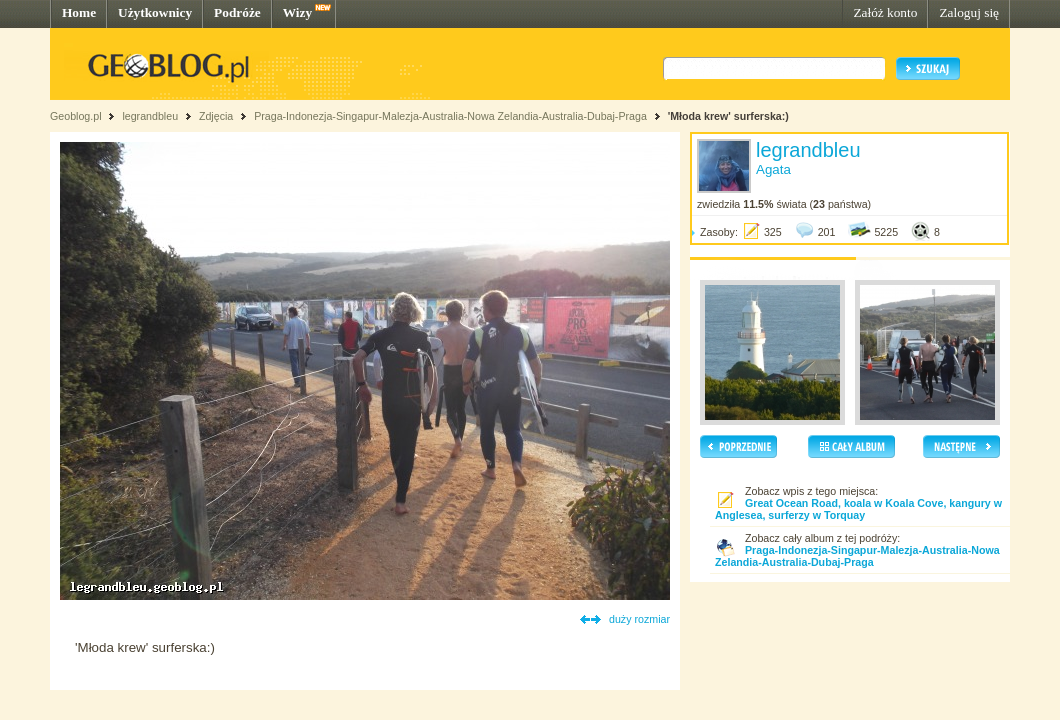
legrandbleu (150, 116)
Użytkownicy (155, 12)
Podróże (237, 12)
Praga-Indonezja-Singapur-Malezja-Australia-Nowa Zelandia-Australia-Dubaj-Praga (450, 116)
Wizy (297, 12)
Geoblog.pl (76, 116)
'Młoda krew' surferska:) (728, 116)
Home (79, 12)
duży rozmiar (639, 619)
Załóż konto (885, 12)
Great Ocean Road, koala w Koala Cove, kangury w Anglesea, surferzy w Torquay (858, 509)
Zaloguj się (969, 12)
